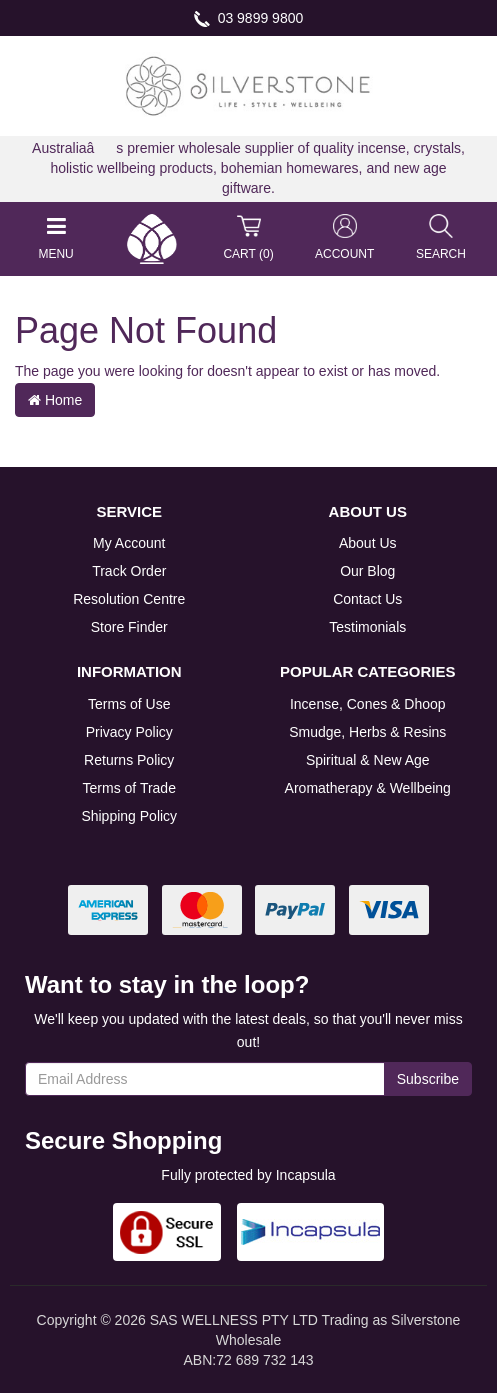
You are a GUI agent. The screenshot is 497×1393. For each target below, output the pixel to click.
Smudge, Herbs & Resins (367, 732)
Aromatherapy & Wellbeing (368, 788)
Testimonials (367, 627)
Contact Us (367, 599)
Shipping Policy (129, 816)
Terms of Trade (129, 788)
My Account (129, 543)
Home (55, 400)
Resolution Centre (129, 599)
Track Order (129, 571)
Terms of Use (129, 704)
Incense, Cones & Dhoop (368, 704)
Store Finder (129, 627)
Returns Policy (129, 760)
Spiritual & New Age (368, 760)
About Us (368, 543)
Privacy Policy (129, 732)
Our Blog (367, 571)
